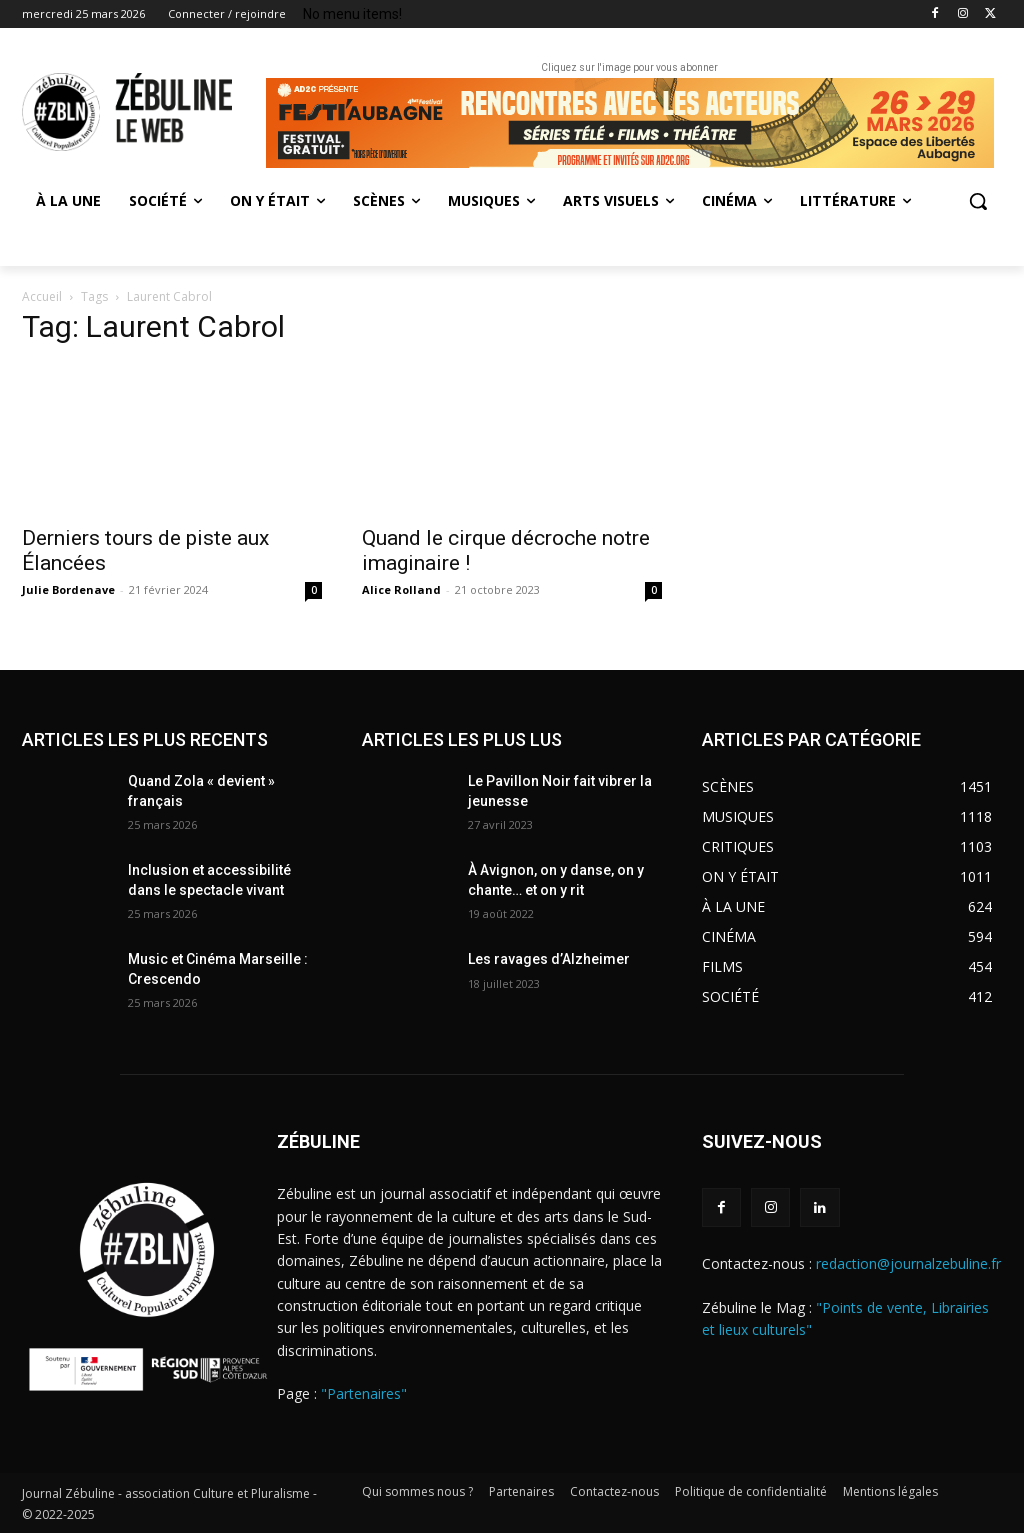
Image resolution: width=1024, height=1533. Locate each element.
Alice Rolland (401, 589)
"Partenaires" (364, 1393)
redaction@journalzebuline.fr (908, 1263)
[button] (978, 201)
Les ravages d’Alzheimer (549, 959)
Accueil (42, 296)
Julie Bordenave (68, 589)
